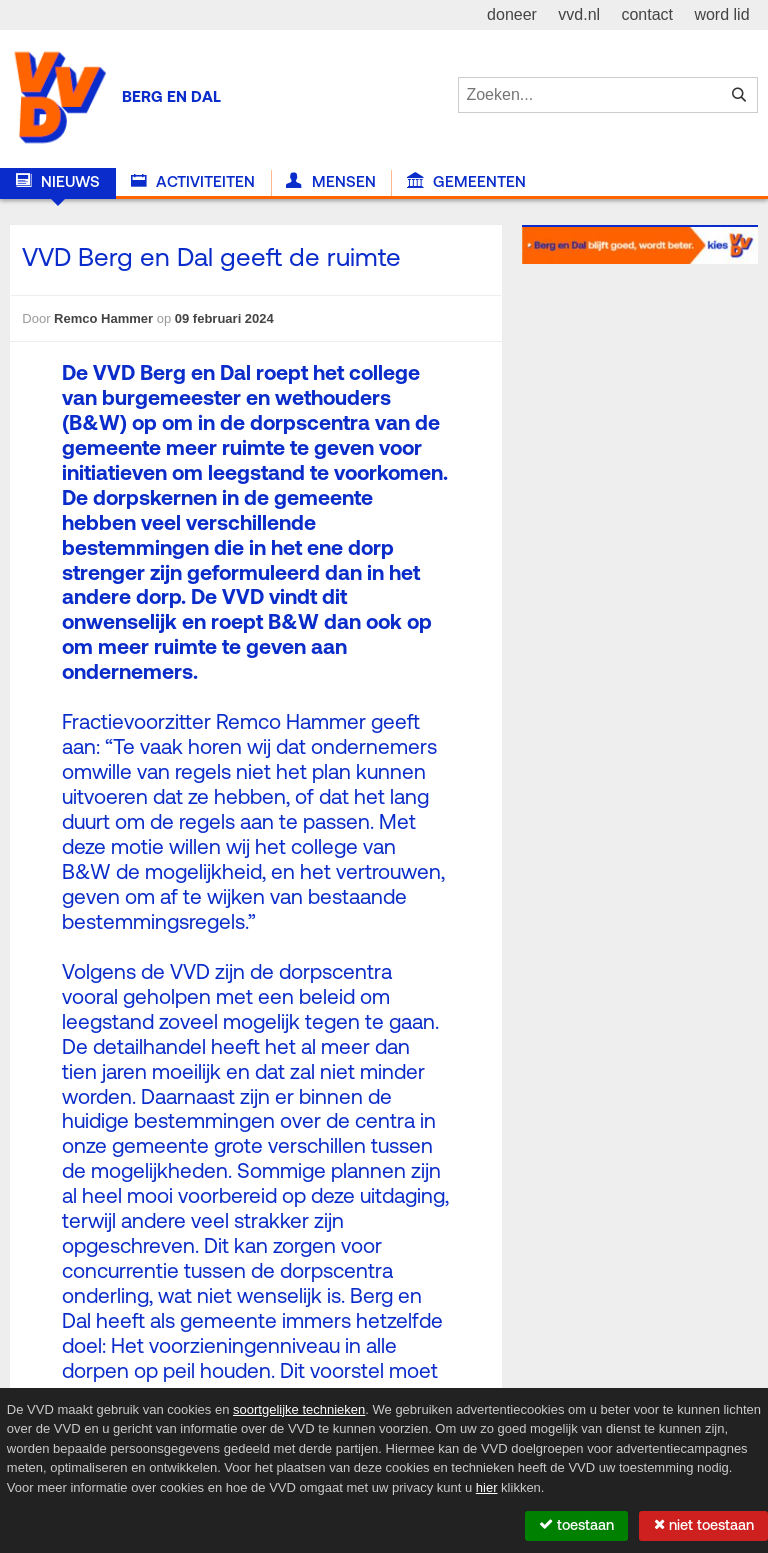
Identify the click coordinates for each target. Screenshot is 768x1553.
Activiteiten (193, 182)
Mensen (330, 182)
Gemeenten (466, 182)
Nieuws (58, 182)
